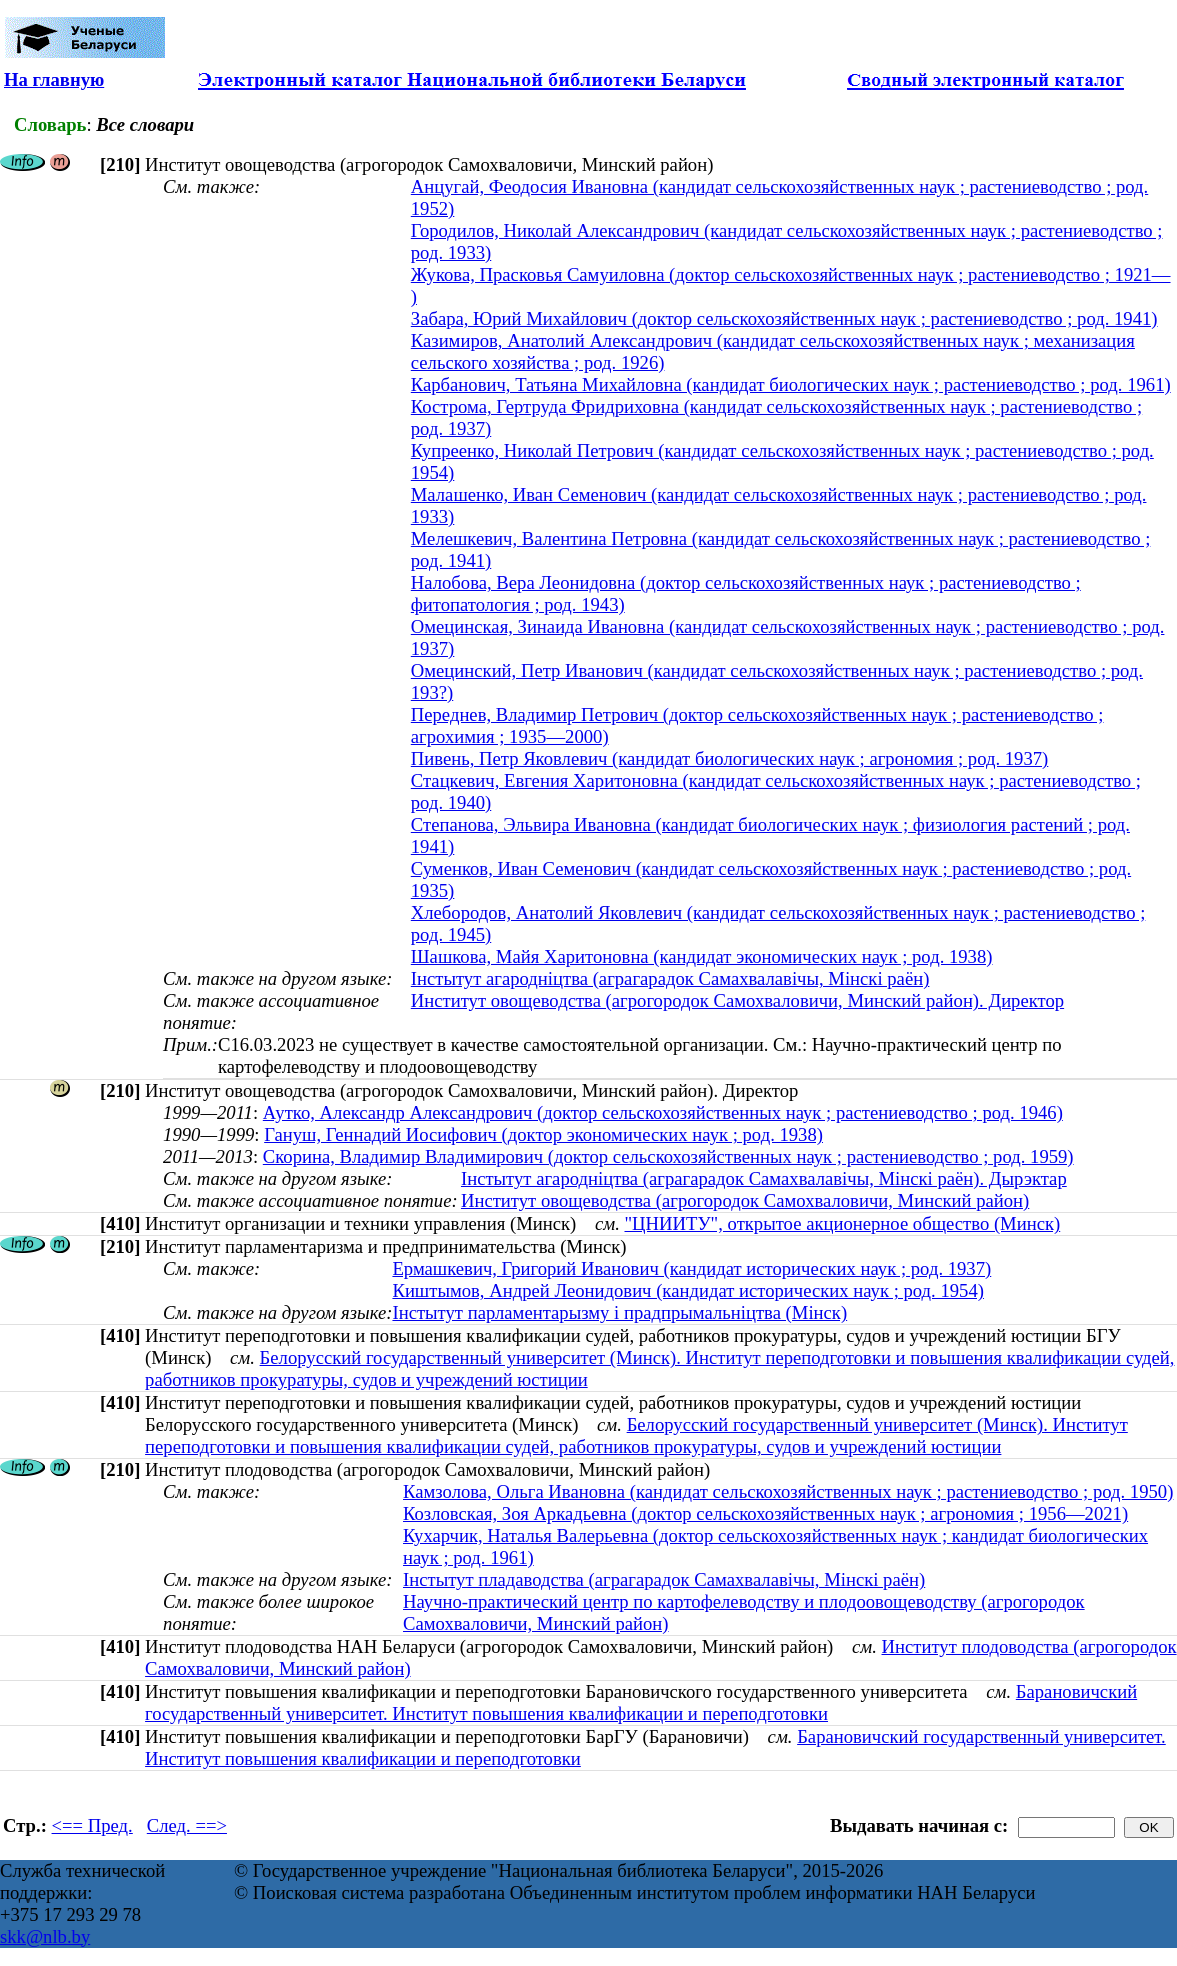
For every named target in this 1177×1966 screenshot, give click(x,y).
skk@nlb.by (45, 1936)
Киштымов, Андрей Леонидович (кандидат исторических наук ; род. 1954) (688, 1290)
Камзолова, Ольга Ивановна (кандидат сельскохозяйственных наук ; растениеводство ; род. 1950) (788, 1491)
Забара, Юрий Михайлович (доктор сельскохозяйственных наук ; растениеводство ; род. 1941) (784, 318)
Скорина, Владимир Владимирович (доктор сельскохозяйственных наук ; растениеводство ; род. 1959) (668, 1156)
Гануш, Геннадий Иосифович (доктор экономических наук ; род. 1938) (543, 1134)
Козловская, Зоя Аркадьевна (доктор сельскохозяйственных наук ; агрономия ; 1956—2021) (765, 1513)
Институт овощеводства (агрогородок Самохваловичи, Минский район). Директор (737, 1000)
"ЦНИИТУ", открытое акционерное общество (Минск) (843, 1223)
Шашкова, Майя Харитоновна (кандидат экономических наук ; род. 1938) (702, 956)
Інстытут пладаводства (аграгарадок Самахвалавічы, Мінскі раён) (664, 1579)
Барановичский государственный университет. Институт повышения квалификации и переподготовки (641, 1702)
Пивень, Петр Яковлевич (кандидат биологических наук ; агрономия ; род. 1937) (730, 758)
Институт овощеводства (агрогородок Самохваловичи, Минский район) (745, 1200)
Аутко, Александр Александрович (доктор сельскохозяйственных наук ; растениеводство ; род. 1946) (663, 1112)
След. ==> (187, 1825)
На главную (54, 79)
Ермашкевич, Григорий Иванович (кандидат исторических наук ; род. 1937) (691, 1268)
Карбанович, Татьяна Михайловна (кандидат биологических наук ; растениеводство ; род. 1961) (791, 384)
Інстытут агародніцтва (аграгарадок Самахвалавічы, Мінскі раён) (670, 978)
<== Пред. (92, 1825)
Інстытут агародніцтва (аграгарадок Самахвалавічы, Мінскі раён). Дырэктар (764, 1178)
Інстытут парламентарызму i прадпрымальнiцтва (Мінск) (619, 1312)
